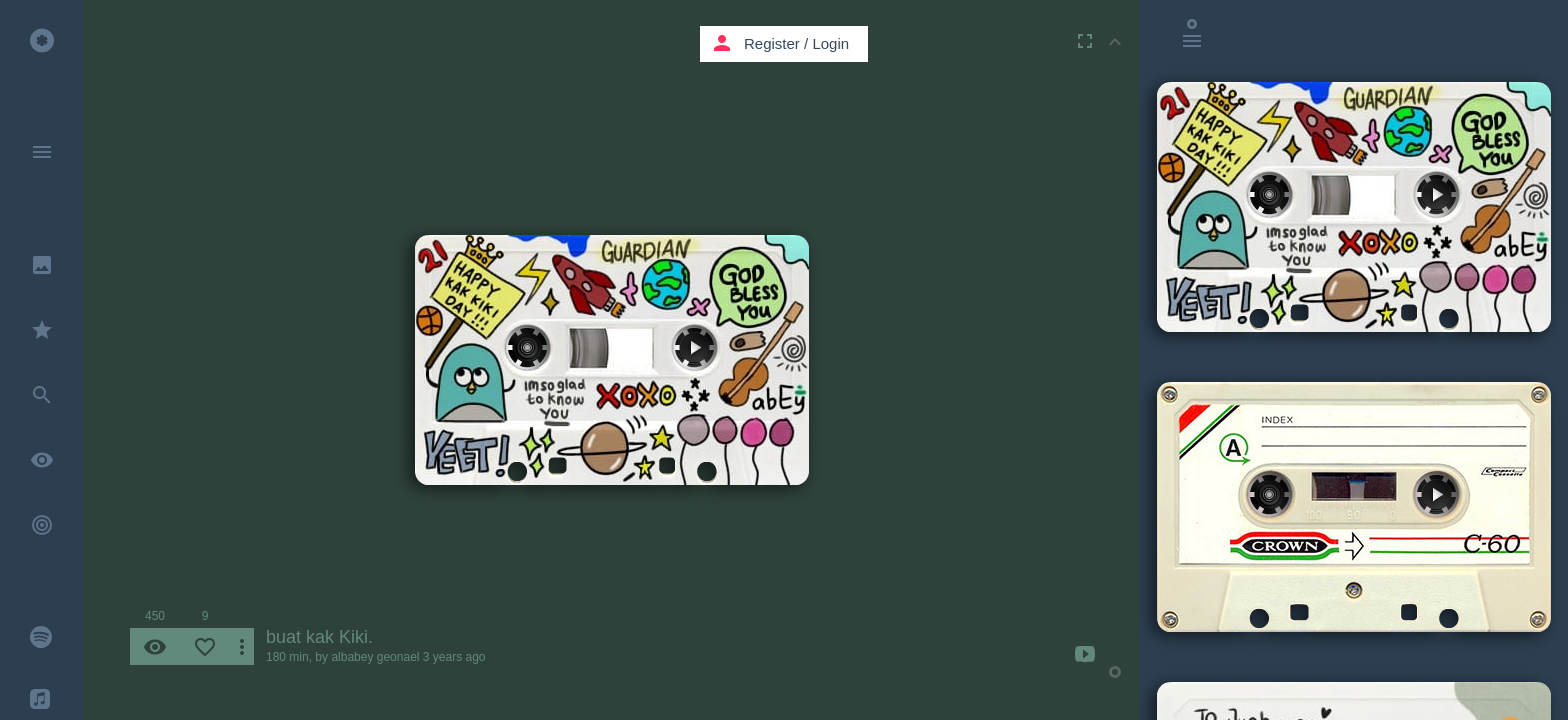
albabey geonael (375, 657)
